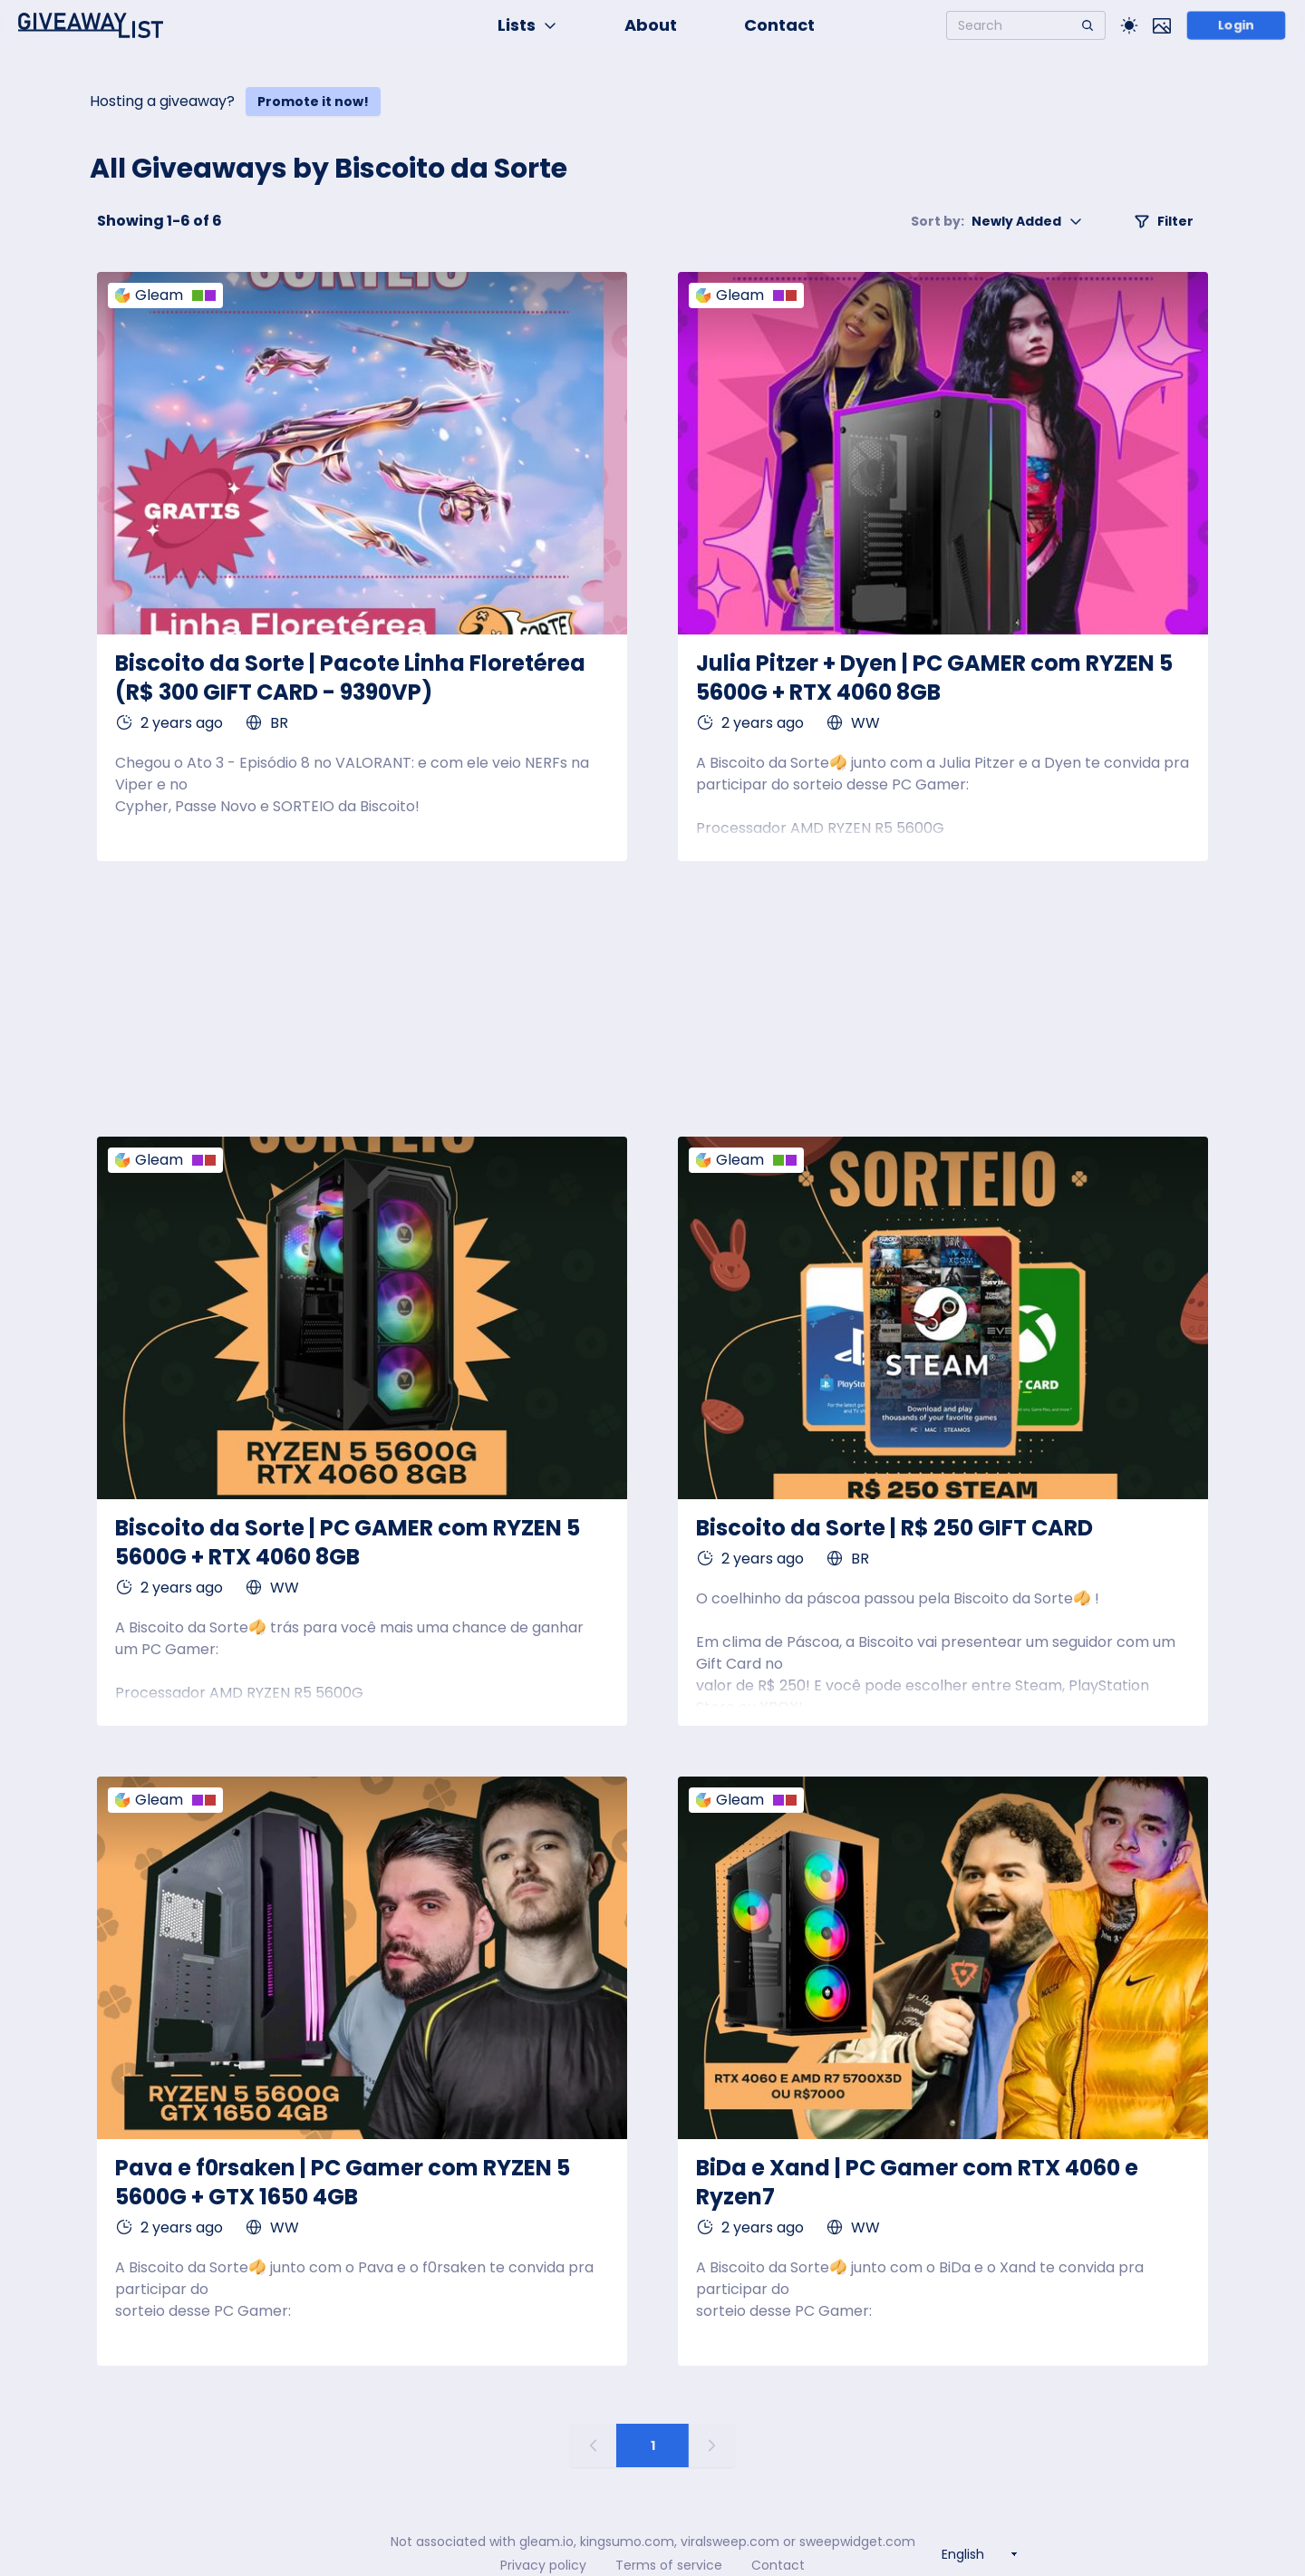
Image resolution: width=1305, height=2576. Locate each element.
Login (1236, 25)
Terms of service (668, 2565)
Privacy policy (543, 2565)
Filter (1164, 221)
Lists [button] (527, 25)
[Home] (90, 25)
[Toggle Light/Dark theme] (1129, 25)
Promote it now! (313, 101)
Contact (779, 25)
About (650, 25)
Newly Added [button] (997, 221)
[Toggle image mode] (1162, 25)
